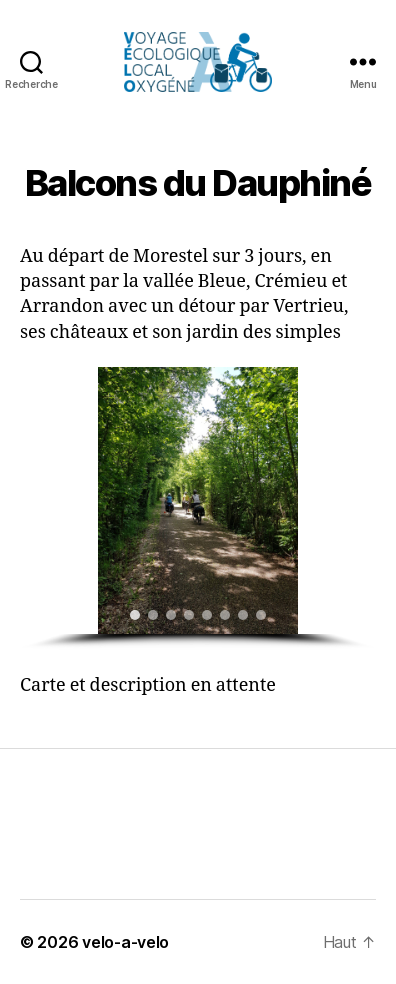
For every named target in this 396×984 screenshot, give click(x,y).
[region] (198, 508)
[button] (43, 501)
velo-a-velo (125, 942)
